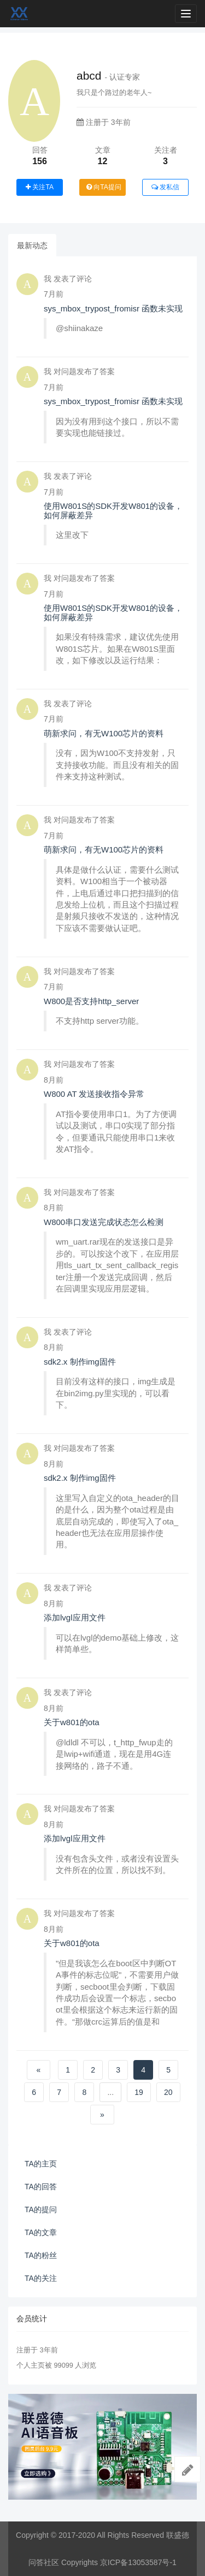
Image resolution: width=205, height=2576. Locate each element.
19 (138, 2092)
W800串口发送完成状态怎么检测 (103, 1222)
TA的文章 (41, 2232)
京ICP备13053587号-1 (138, 2562)
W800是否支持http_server (91, 1001)
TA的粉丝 (41, 2255)
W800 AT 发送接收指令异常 (94, 1093)
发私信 (165, 187)
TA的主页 (41, 2163)
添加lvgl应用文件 (75, 1617)
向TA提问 (103, 187)
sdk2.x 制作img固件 (80, 1361)
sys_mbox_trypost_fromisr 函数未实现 (113, 308)
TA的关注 (41, 2278)
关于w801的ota (71, 1722)
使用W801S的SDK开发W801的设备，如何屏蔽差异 (113, 510)
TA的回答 (41, 2186)
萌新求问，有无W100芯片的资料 (103, 733)
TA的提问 (41, 2209)
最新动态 (32, 245)
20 (168, 2092)
